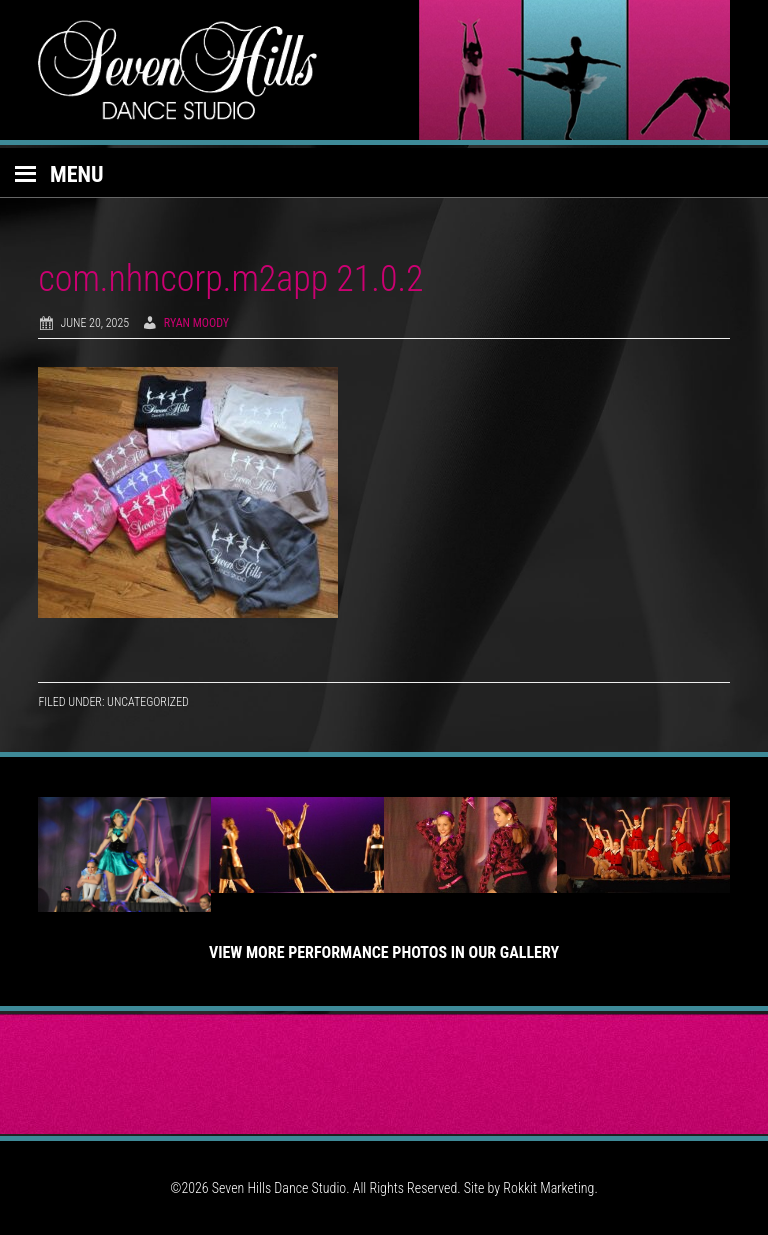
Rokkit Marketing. (550, 1188)
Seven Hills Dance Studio (383, 70)
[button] (384, 173)
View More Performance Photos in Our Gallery (384, 952)
